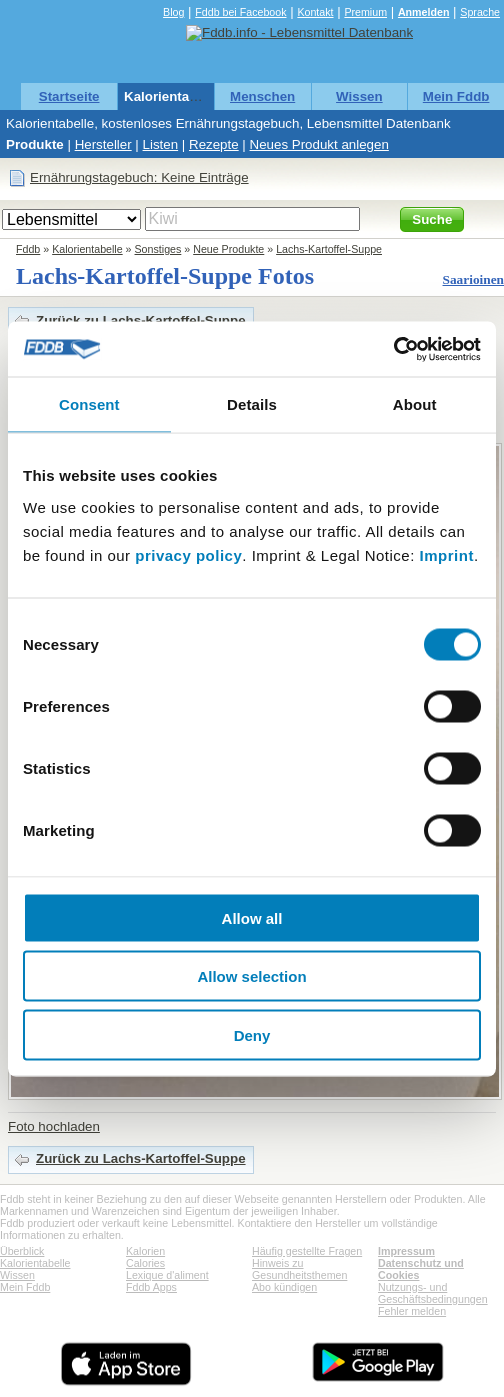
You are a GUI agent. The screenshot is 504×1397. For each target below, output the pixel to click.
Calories (145, 1263)
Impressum (406, 1251)
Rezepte (214, 144)
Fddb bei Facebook (240, 12)
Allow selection (251, 976)
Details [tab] (252, 404)
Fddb (28, 249)
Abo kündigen (284, 1287)
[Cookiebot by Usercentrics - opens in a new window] (393, 349)
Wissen (359, 96)
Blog (173, 12)
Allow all (252, 917)
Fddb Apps (151, 1287)
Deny (252, 1034)
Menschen (262, 96)
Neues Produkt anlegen (319, 144)
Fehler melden (412, 1311)
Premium (365, 12)
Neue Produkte (228, 249)
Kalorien (145, 1251)
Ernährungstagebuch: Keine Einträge (139, 177)
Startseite (69, 96)
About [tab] (415, 404)
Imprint (447, 554)
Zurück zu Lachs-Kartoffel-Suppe (141, 320)
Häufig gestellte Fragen (307, 1251)
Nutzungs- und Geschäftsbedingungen (433, 1293)
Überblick (22, 1251)
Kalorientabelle (172, 96)
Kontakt (315, 12)
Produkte (35, 144)
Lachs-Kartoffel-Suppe (329, 249)
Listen (161, 144)
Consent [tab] (89, 404)
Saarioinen (473, 279)
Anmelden (424, 12)
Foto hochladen (54, 1126)
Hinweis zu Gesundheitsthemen (299, 1269)
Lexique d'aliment (167, 1275)
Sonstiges (158, 249)
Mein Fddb (456, 96)
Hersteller (103, 144)
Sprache (480, 12)
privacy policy (188, 554)
